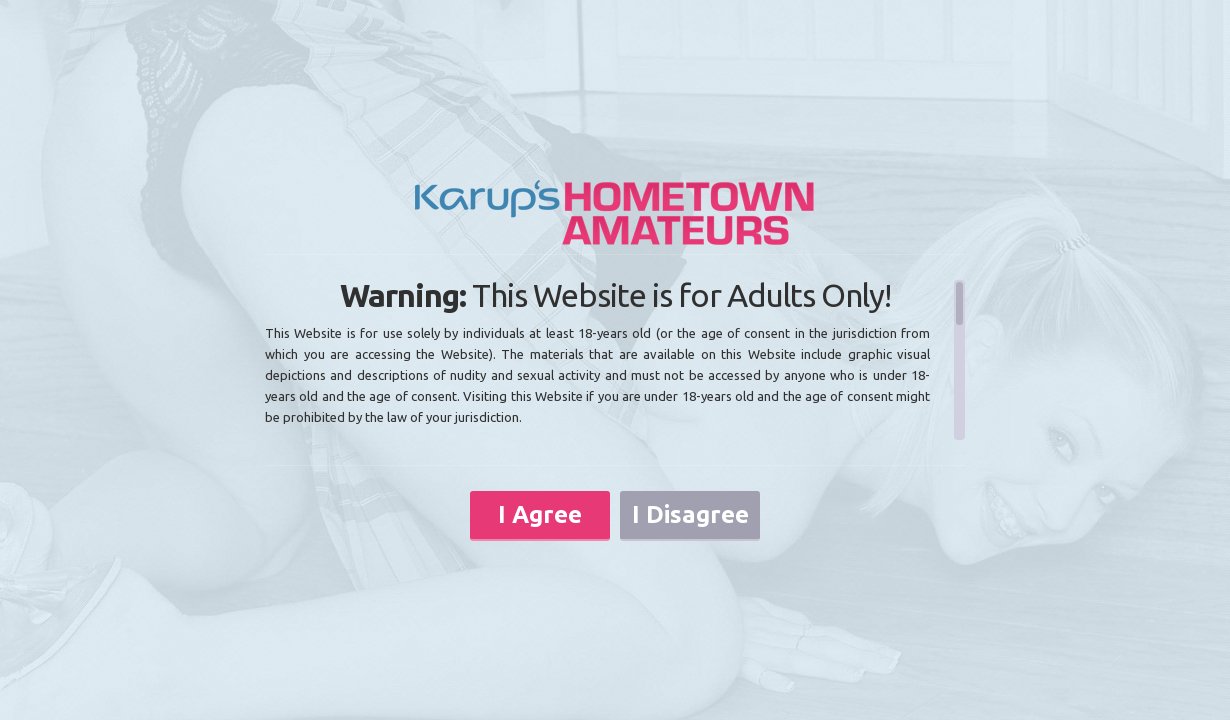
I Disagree (690, 514)
